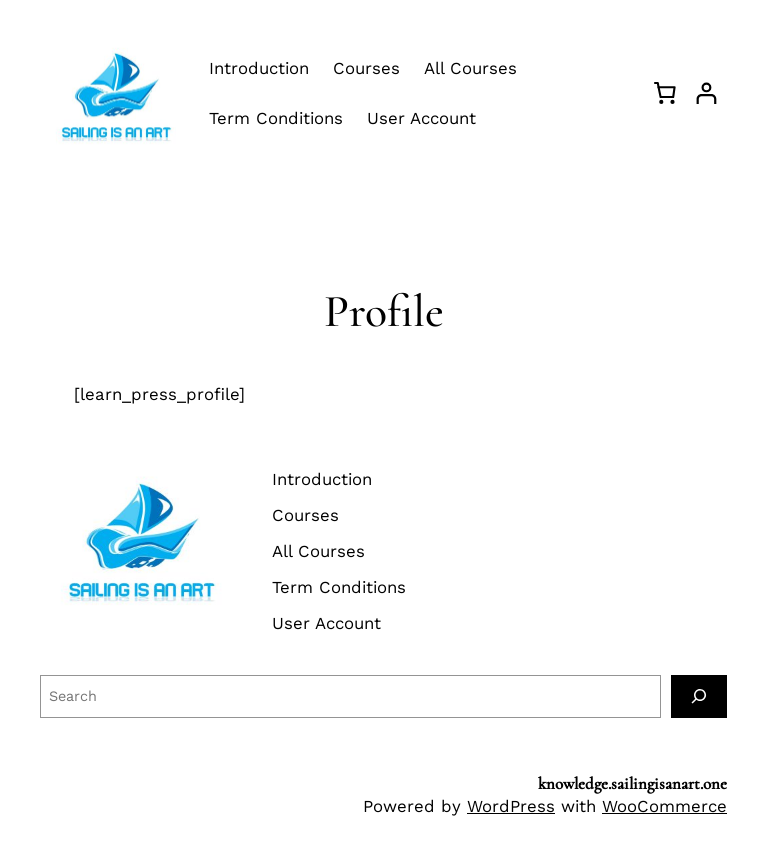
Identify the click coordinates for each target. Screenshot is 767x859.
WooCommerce (664, 806)
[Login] (706, 93)
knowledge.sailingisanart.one (632, 783)
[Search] (699, 696)
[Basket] (665, 93)
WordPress (511, 806)
